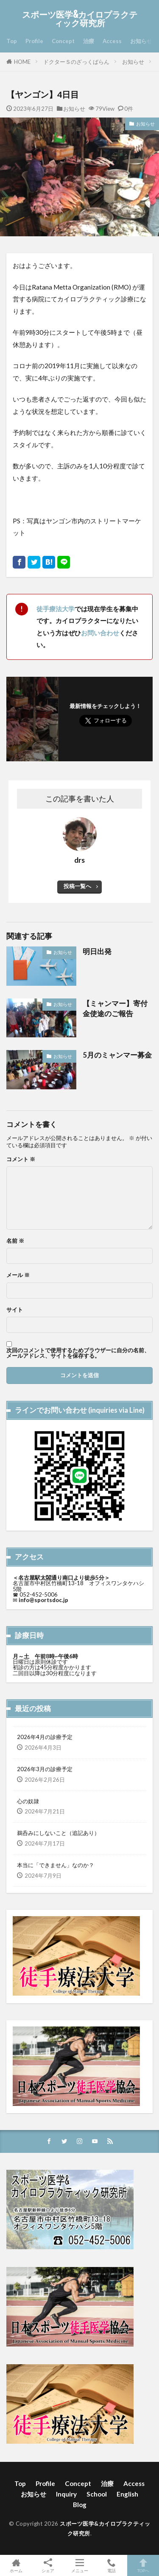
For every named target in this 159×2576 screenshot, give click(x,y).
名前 (15, 1241)
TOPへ (143, 2565)
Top (11, 41)
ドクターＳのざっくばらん (76, 61)
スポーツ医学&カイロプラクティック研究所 (79, 19)
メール (18, 1275)
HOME (22, 61)
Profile (34, 41)
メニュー (79, 2565)
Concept (63, 41)
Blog (79, 2504)
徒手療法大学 (55, 609)
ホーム (16, 2565)
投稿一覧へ (77, 886)
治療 (88, 41)
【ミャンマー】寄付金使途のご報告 (115, 1008)
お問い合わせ (100, 633)
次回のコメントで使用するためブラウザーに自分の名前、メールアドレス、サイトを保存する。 (78, 1353)
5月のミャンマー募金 (117, 1055)
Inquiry (66, 2494)
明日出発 (97, 951)
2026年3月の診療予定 (45, 1769)
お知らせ (141, 41)
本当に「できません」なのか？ (55, 1865)
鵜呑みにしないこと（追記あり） (58, 1832)
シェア (48, 2565)
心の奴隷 (28, 1801)
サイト (14, 1310)
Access (112, 41)
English (127, 2494)
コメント (20, 1159)
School (96, 2494)
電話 (111, 2565)
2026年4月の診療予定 (45, 1737)
